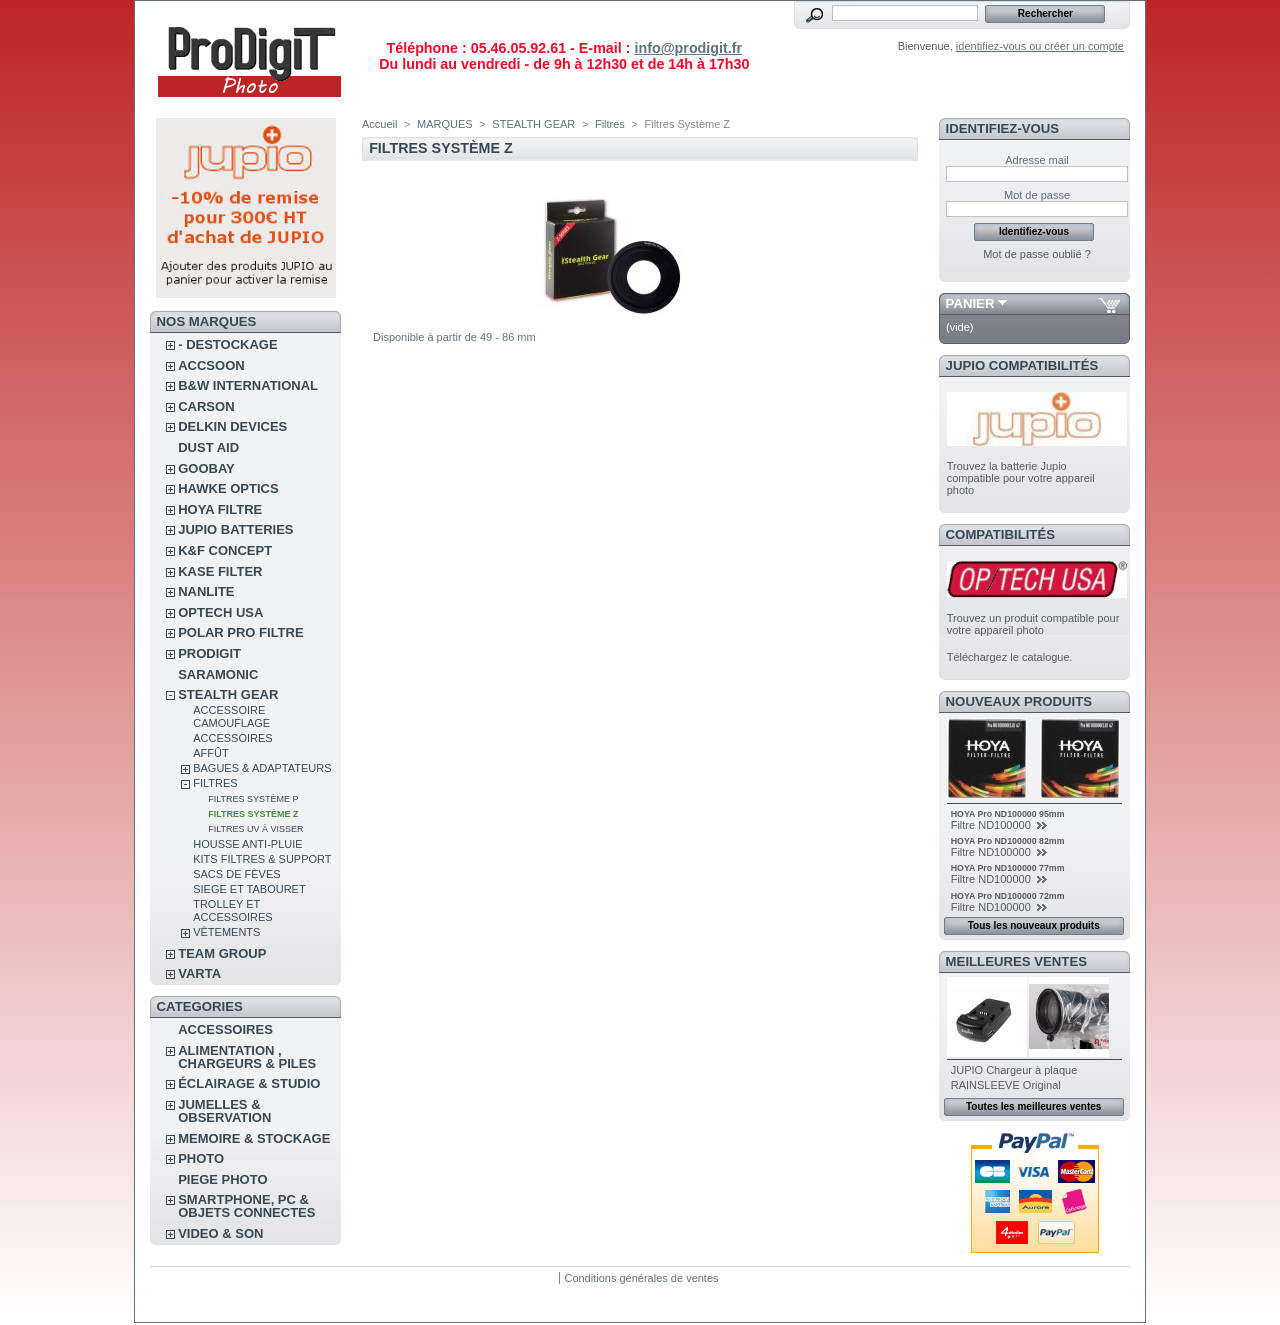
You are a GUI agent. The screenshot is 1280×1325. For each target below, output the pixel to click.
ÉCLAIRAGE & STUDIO (249, 1083)
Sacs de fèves (236, 874)
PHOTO (201, 1158)
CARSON (206, 406)
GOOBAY (206, 468)
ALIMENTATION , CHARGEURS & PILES (247, 1057)
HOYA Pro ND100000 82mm (1008, 841)
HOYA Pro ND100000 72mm (1008, 896)
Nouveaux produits (1019, 701)
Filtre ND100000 (992, 825)
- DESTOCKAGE (227, 344)
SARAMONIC (218, 674)
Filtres (215, 783)
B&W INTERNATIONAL (248, 385)
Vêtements (226, 932)
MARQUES (445, 124)
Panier (970, 303)
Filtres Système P (253, 799)
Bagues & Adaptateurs (262, 768)
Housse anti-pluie (247, 844)
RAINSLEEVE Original (1006, 1085)
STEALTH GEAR (228, 694)
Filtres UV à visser (255, 829)
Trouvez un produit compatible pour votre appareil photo (1033, 624)
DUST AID (208, 447)
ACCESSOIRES (225, 1029)
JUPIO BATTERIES (235, 529)
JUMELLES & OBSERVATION (224, 1111)
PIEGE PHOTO (222, 1179)
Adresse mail (1037, 160)
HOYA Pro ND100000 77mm (1008, 868)
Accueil (379, 124)
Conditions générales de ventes (641, 1278)
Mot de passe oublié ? (1037, 254)
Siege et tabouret (249, 889)
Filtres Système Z (253, 814)
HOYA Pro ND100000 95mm (1008, 814)
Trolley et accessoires (232, 910)
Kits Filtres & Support (262, 859)
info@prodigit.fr (688, 48)
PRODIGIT (209, 653)
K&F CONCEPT (225, 550)
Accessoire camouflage (231, 716)
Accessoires (232, 738)
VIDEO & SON (220, 1233)
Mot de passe (1037, 195)
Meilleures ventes (1016, 961)
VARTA (199, 973)
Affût (210, 753)
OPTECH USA (220, 612)
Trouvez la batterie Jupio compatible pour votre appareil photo (1021, 478)
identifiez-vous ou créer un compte (1040, 46)
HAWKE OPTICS (228, 488)
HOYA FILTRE (220, 509)
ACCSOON (211, 365)
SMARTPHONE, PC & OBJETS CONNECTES (246, 1206)
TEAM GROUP (222, 953)
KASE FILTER (220, 571)
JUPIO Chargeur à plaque (1014, 1070)
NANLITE (206, 591)
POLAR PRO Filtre (240, 632)
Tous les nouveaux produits (1034, 925)
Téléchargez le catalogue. (1010, 657)
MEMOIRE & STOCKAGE (254, 1138)
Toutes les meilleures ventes (1033, 1106)
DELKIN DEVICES (232, 426)
